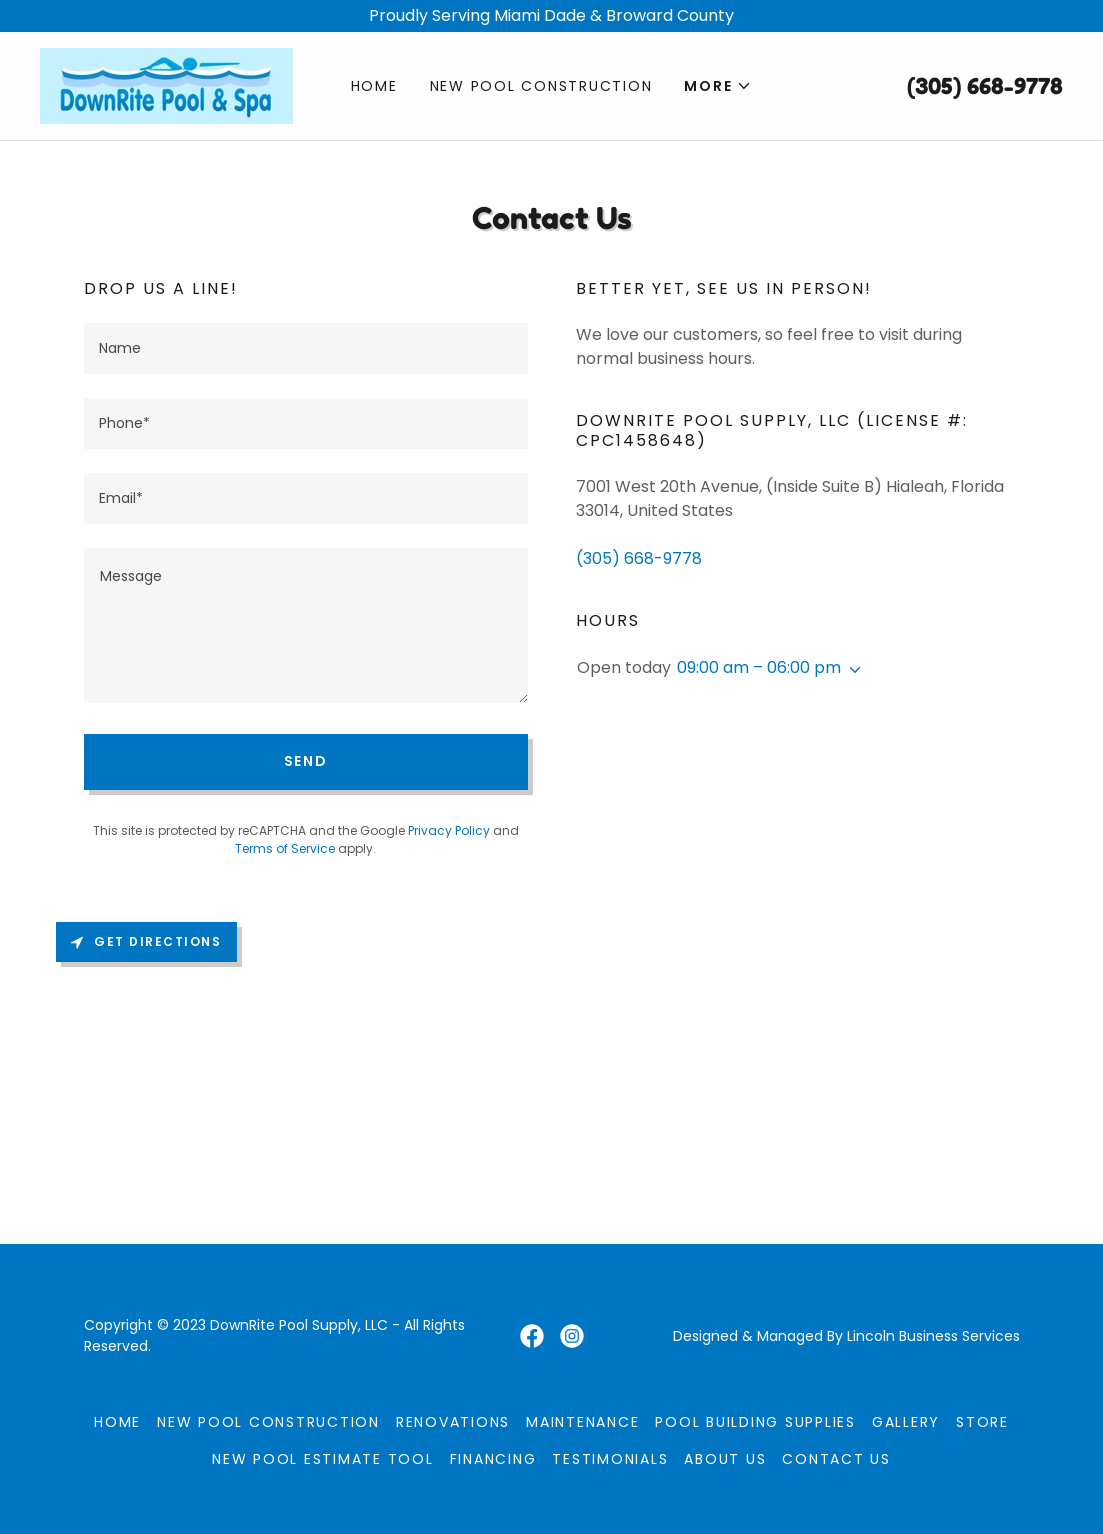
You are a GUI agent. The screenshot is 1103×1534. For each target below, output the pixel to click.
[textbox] (306, 348)
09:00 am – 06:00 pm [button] (759, 667)
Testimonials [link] (610, 1459)
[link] (166, 84)
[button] (718, 86)
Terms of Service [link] (285, 848)
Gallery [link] (906, 1422)
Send (306, 761)
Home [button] (117, 1422)
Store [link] (982, 1422)
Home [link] (374, 86)
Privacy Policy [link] (449, 830)
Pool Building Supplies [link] (755, 1422)
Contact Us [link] (836, 1459)
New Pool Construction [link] (541, 86)
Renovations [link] (453, 1422)
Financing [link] (493, 1459)
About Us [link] (725, 1459)
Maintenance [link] (582, 1422)
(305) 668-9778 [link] (985, 86)
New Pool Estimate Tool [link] (323, 1459)
